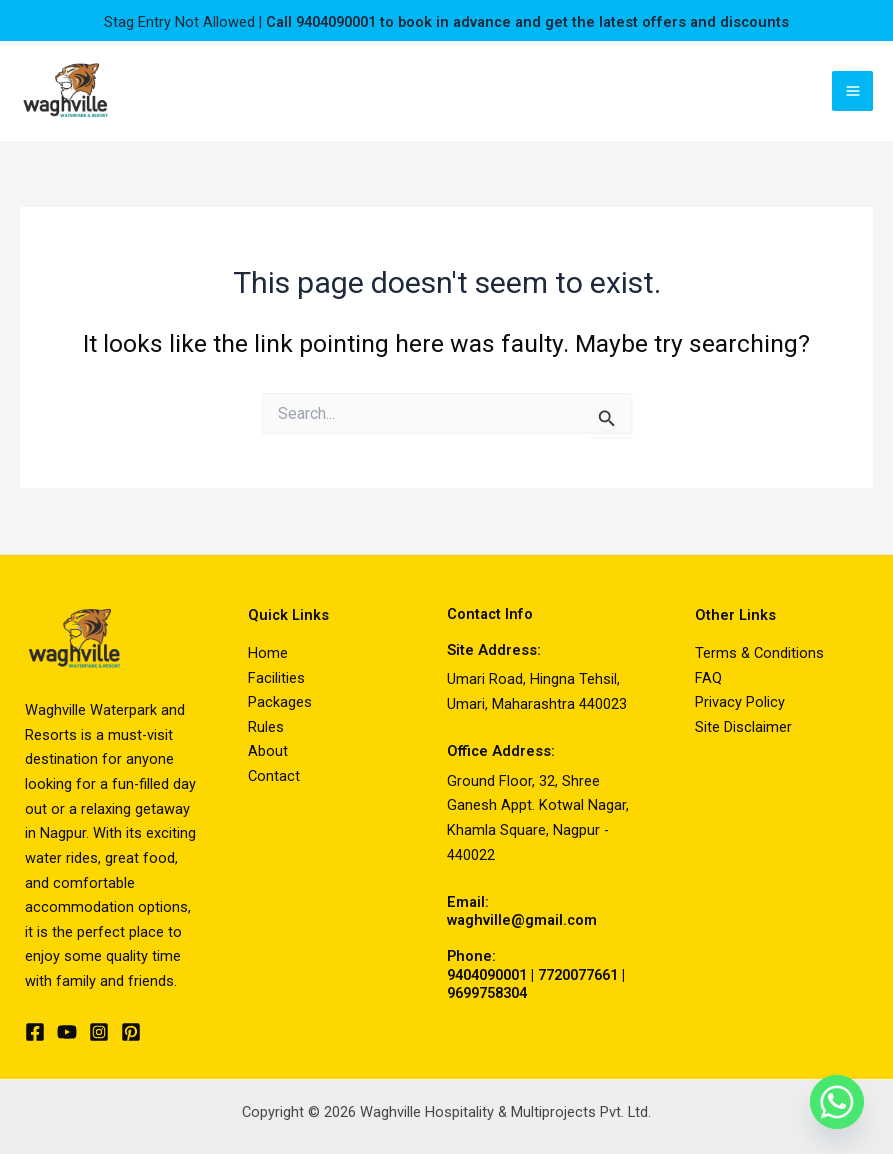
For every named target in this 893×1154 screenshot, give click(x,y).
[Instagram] (99, 1032)
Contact (274, 776)
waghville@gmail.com (522, 920)
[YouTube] (67, 1032)
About (268, 751)
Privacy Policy (740, 702)
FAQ (708, 678)
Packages (280, 702)
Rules (266, 727)
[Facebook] (35, 1032)
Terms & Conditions (759, 653)
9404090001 (487, 975)
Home (268, 653)
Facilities (276, 678)
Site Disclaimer (743, 727)
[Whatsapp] (837, 1102)
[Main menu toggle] (852, 91)
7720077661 (578, 975)
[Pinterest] (131, 1032)
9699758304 (487, 993)
